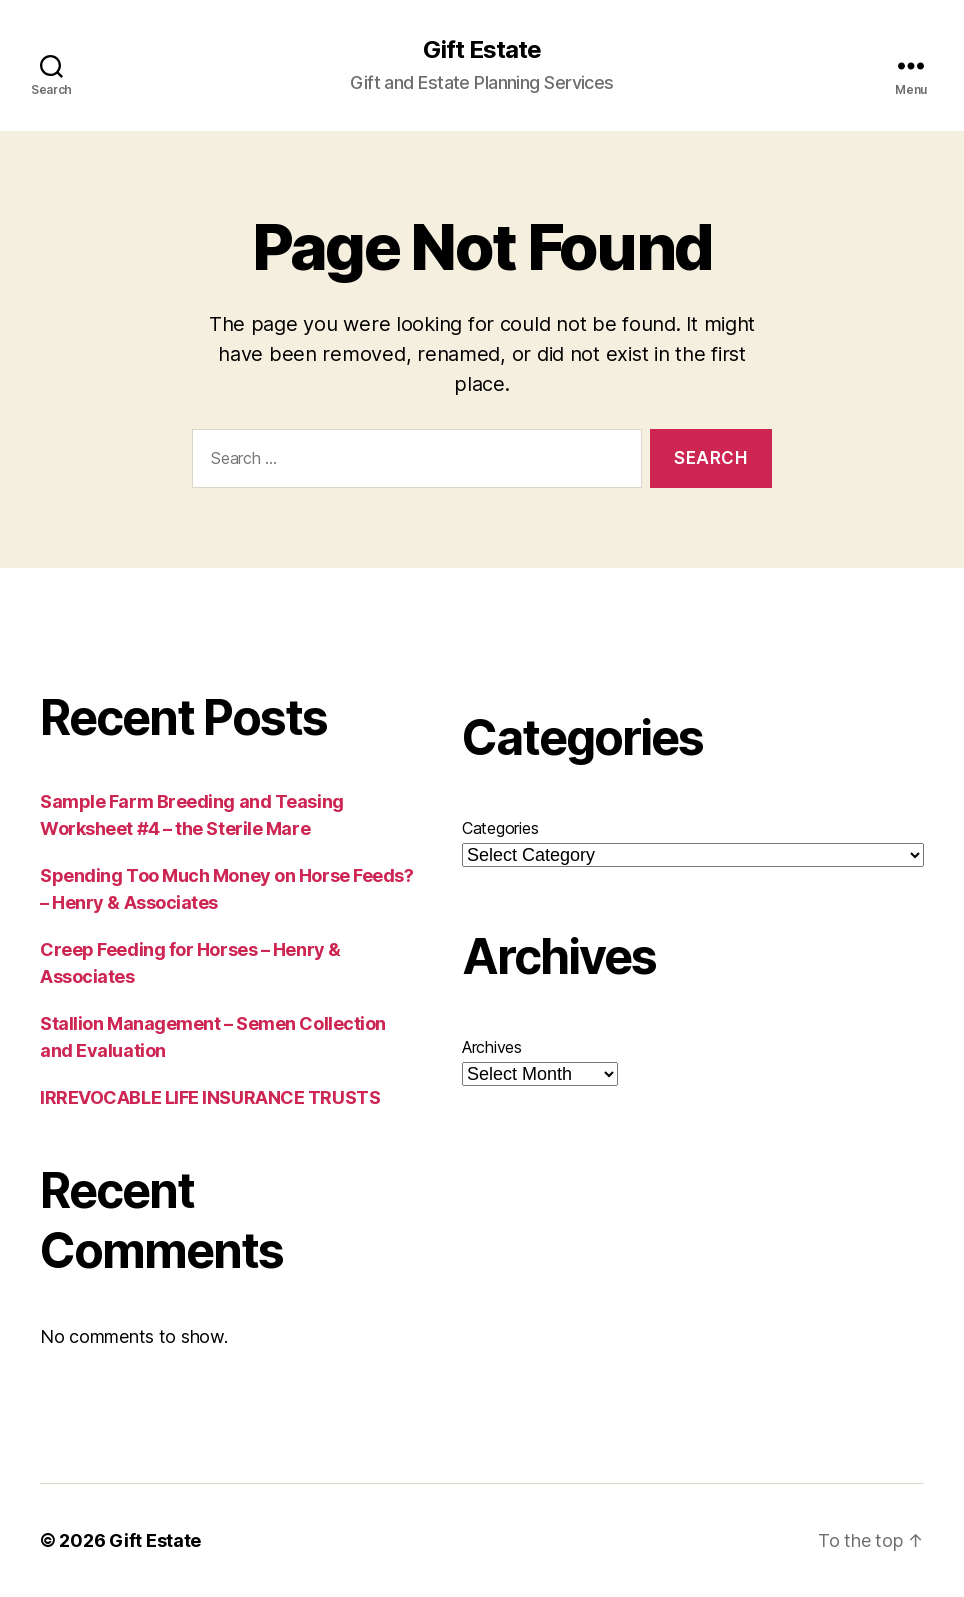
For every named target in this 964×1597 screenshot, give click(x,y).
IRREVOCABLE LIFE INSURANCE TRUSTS (210, 1097)
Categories (500, 828)
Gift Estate (482, 50)
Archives (492, 1047)
